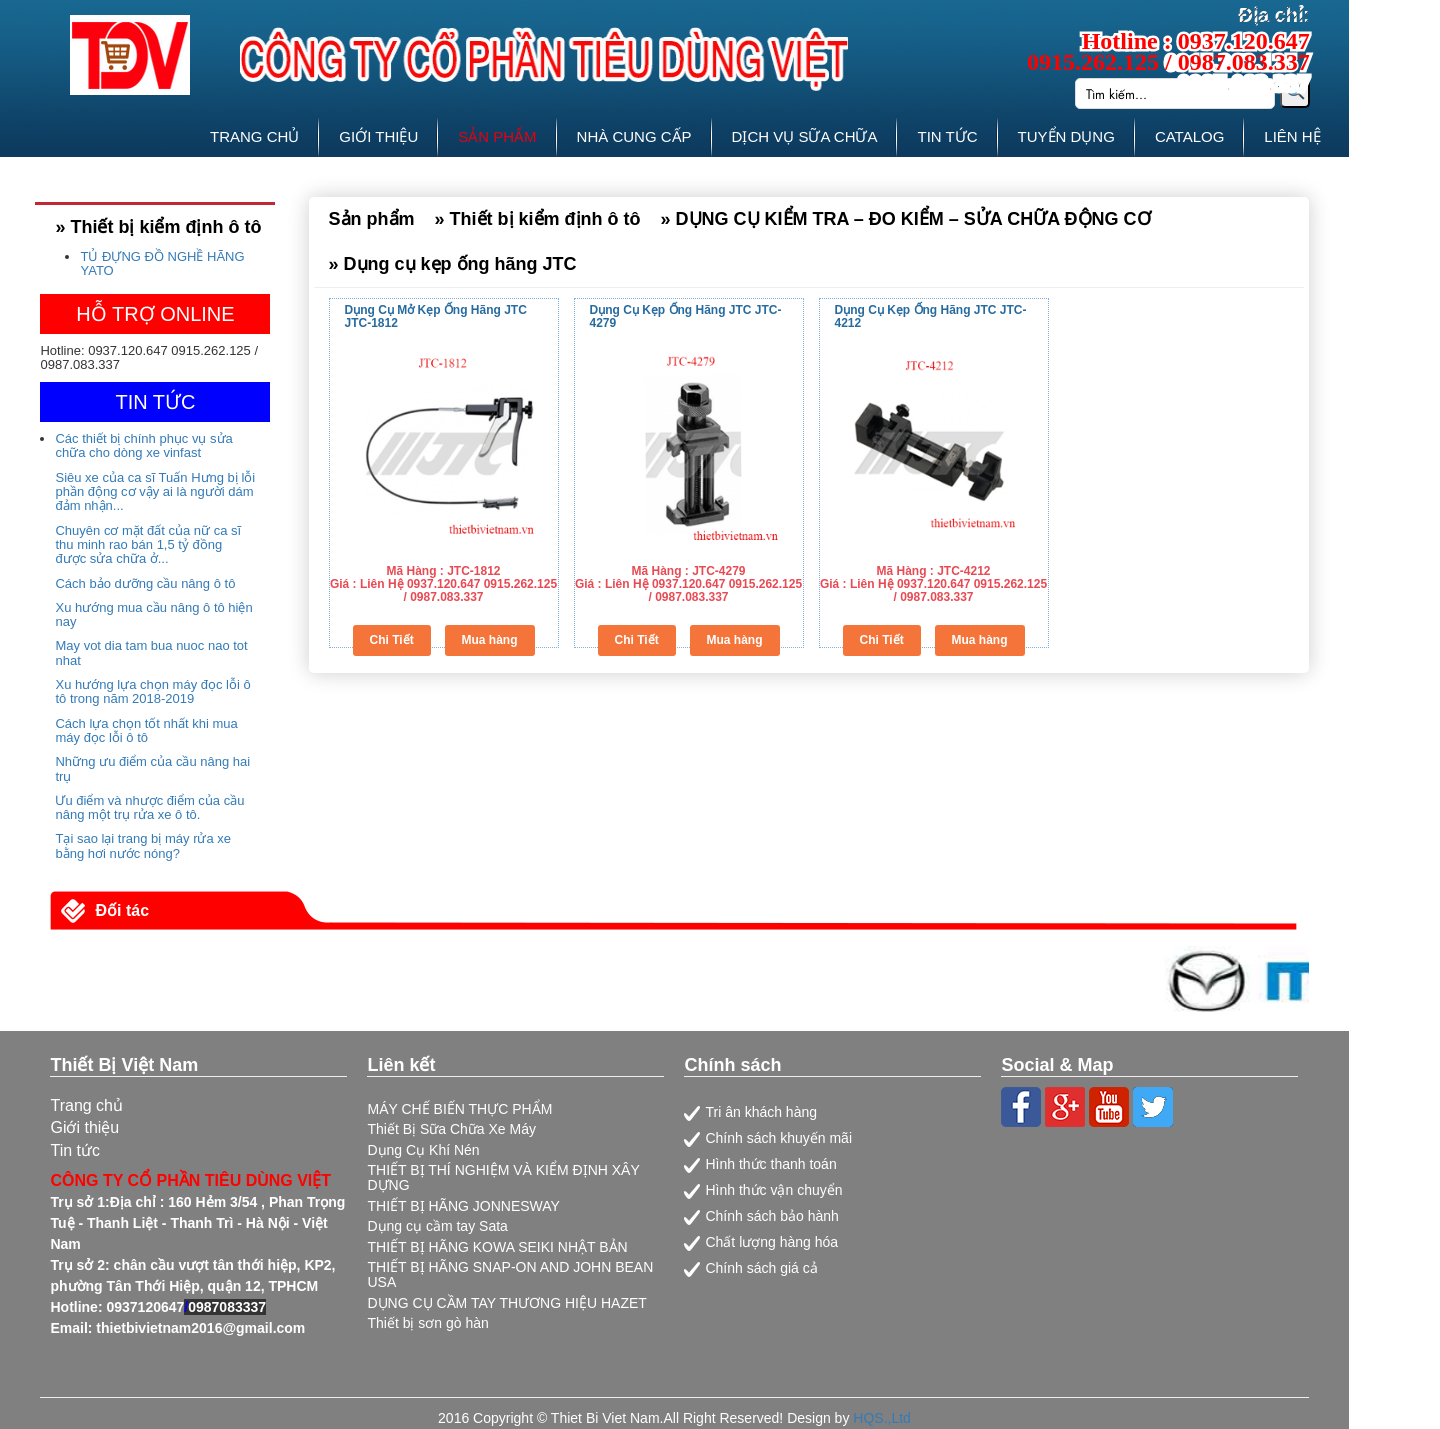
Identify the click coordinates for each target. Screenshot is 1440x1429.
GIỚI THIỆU (378, 136)
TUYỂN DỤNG (1066, 136)
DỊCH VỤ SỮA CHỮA (805, 136)
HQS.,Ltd (882, 1418)
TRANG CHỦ (254, 136)
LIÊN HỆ (1292, 136)
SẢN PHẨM (497, 136)
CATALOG (1189, 136)
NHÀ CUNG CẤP (634, 136)
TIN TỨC (947, 136)
